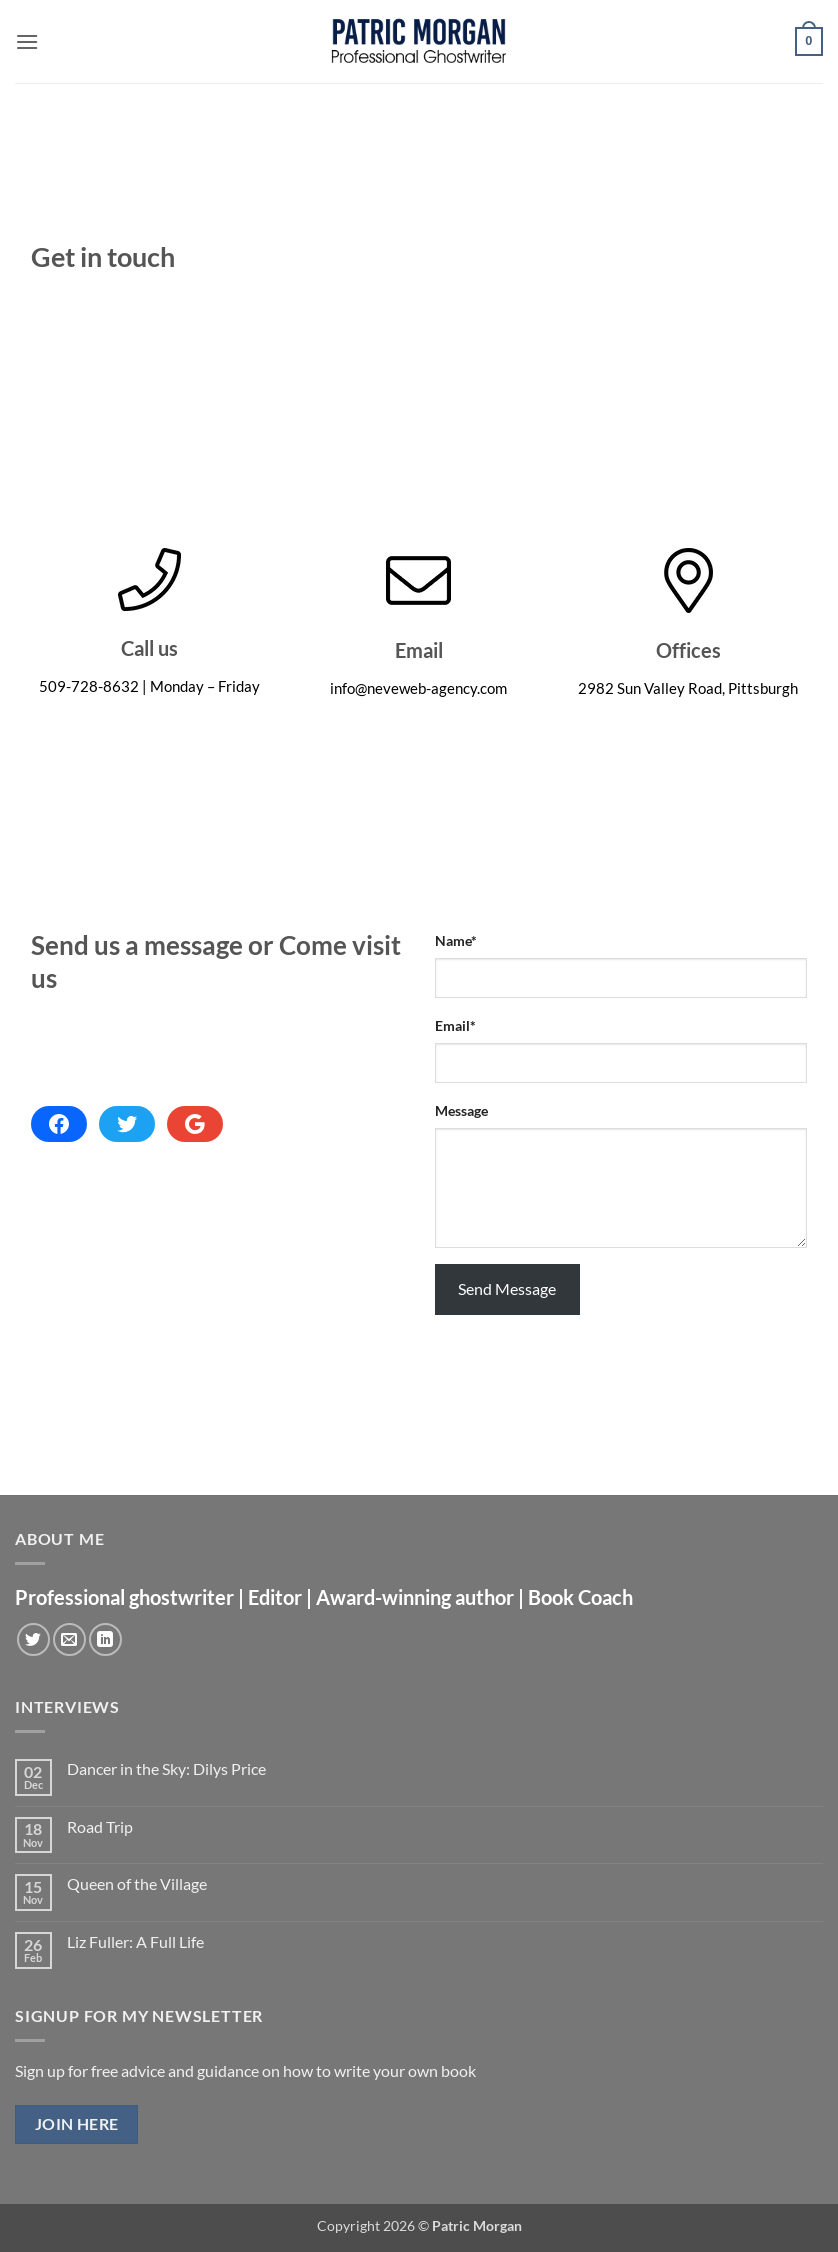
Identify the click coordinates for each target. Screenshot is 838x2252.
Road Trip (100, 1826)
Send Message (507, 1288)
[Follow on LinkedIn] (105, 1639)
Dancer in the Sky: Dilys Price (166, 1768)
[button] (27, 41)
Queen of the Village (137, 1883)
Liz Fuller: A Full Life (135, 1941)
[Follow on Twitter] (33, 1639)
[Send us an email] (69, 1639)
